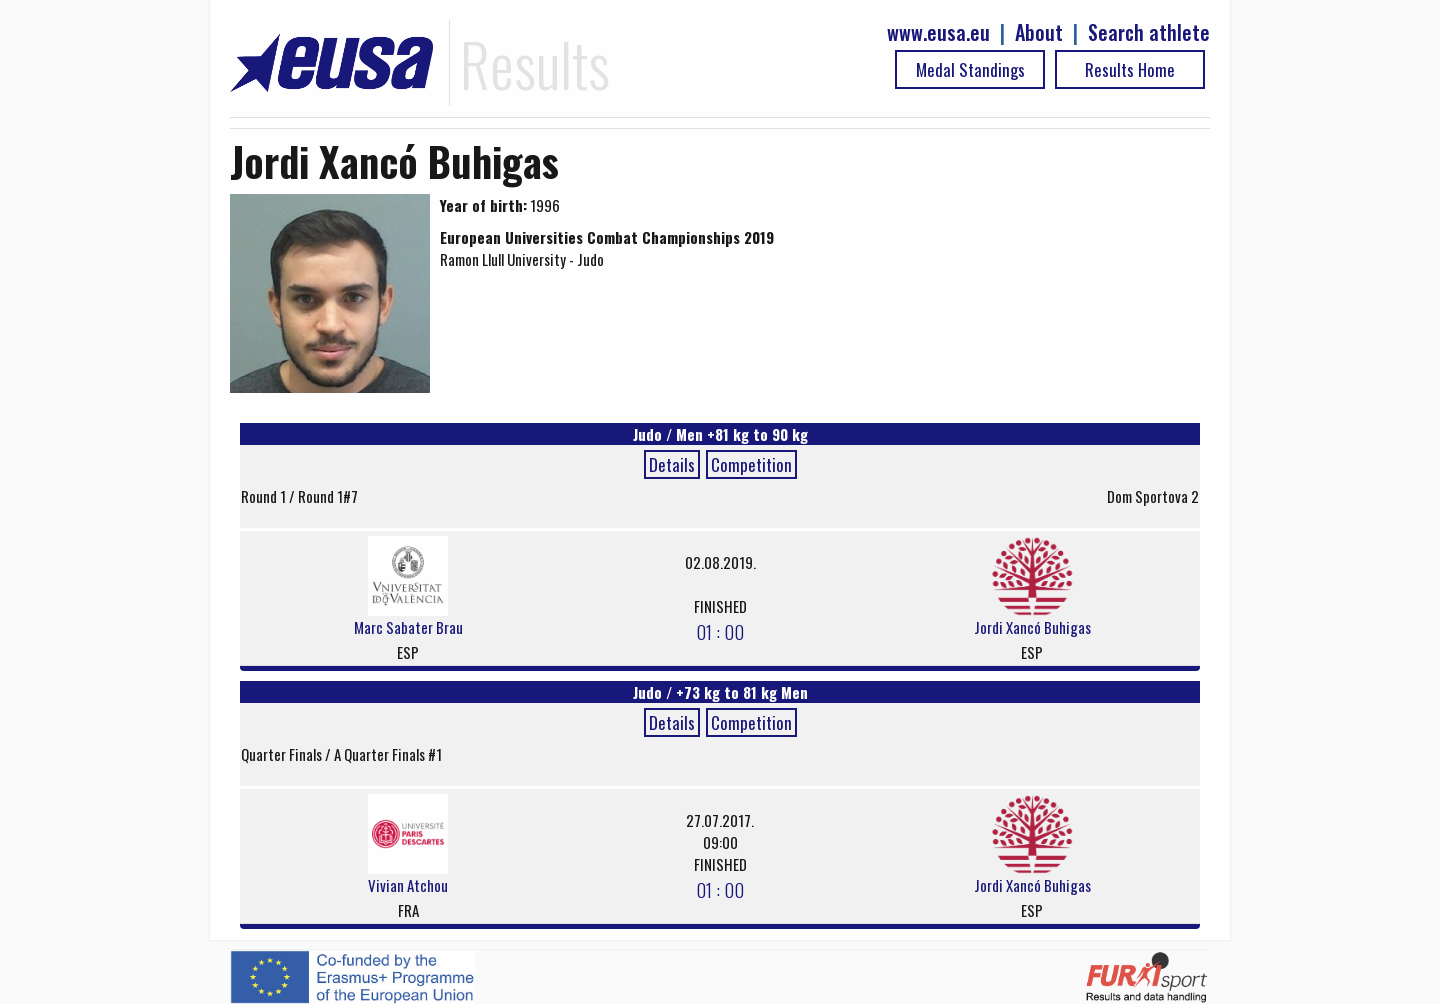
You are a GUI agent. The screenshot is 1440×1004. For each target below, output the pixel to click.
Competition (751, 464)
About (1039, 32)
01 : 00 (720, 631)
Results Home (1130, 69)
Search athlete (1149, 32)
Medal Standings (970, 69)
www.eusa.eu (938, 32)
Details (672, 464)
